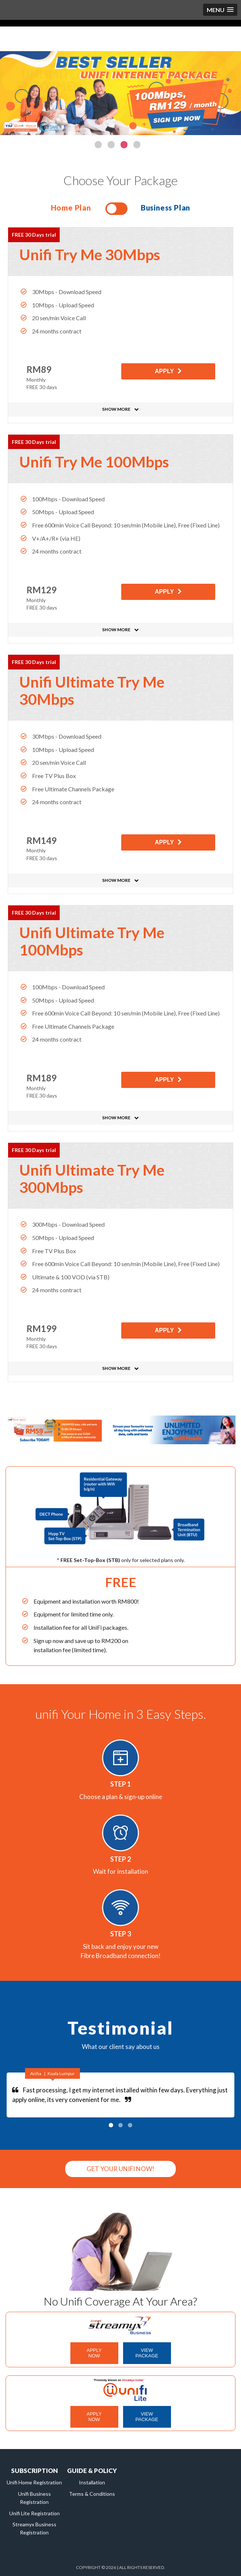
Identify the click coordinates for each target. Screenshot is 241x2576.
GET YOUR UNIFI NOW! (120, 2169)
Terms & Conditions (92, 2494)
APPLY (164, 371)
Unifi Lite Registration (34, 2513)
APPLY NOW (94, 2352)
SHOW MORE (116, 409)
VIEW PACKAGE (147, 2352)
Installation (92, 2482)
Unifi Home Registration (34, 2482)
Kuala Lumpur (61, 2073)
